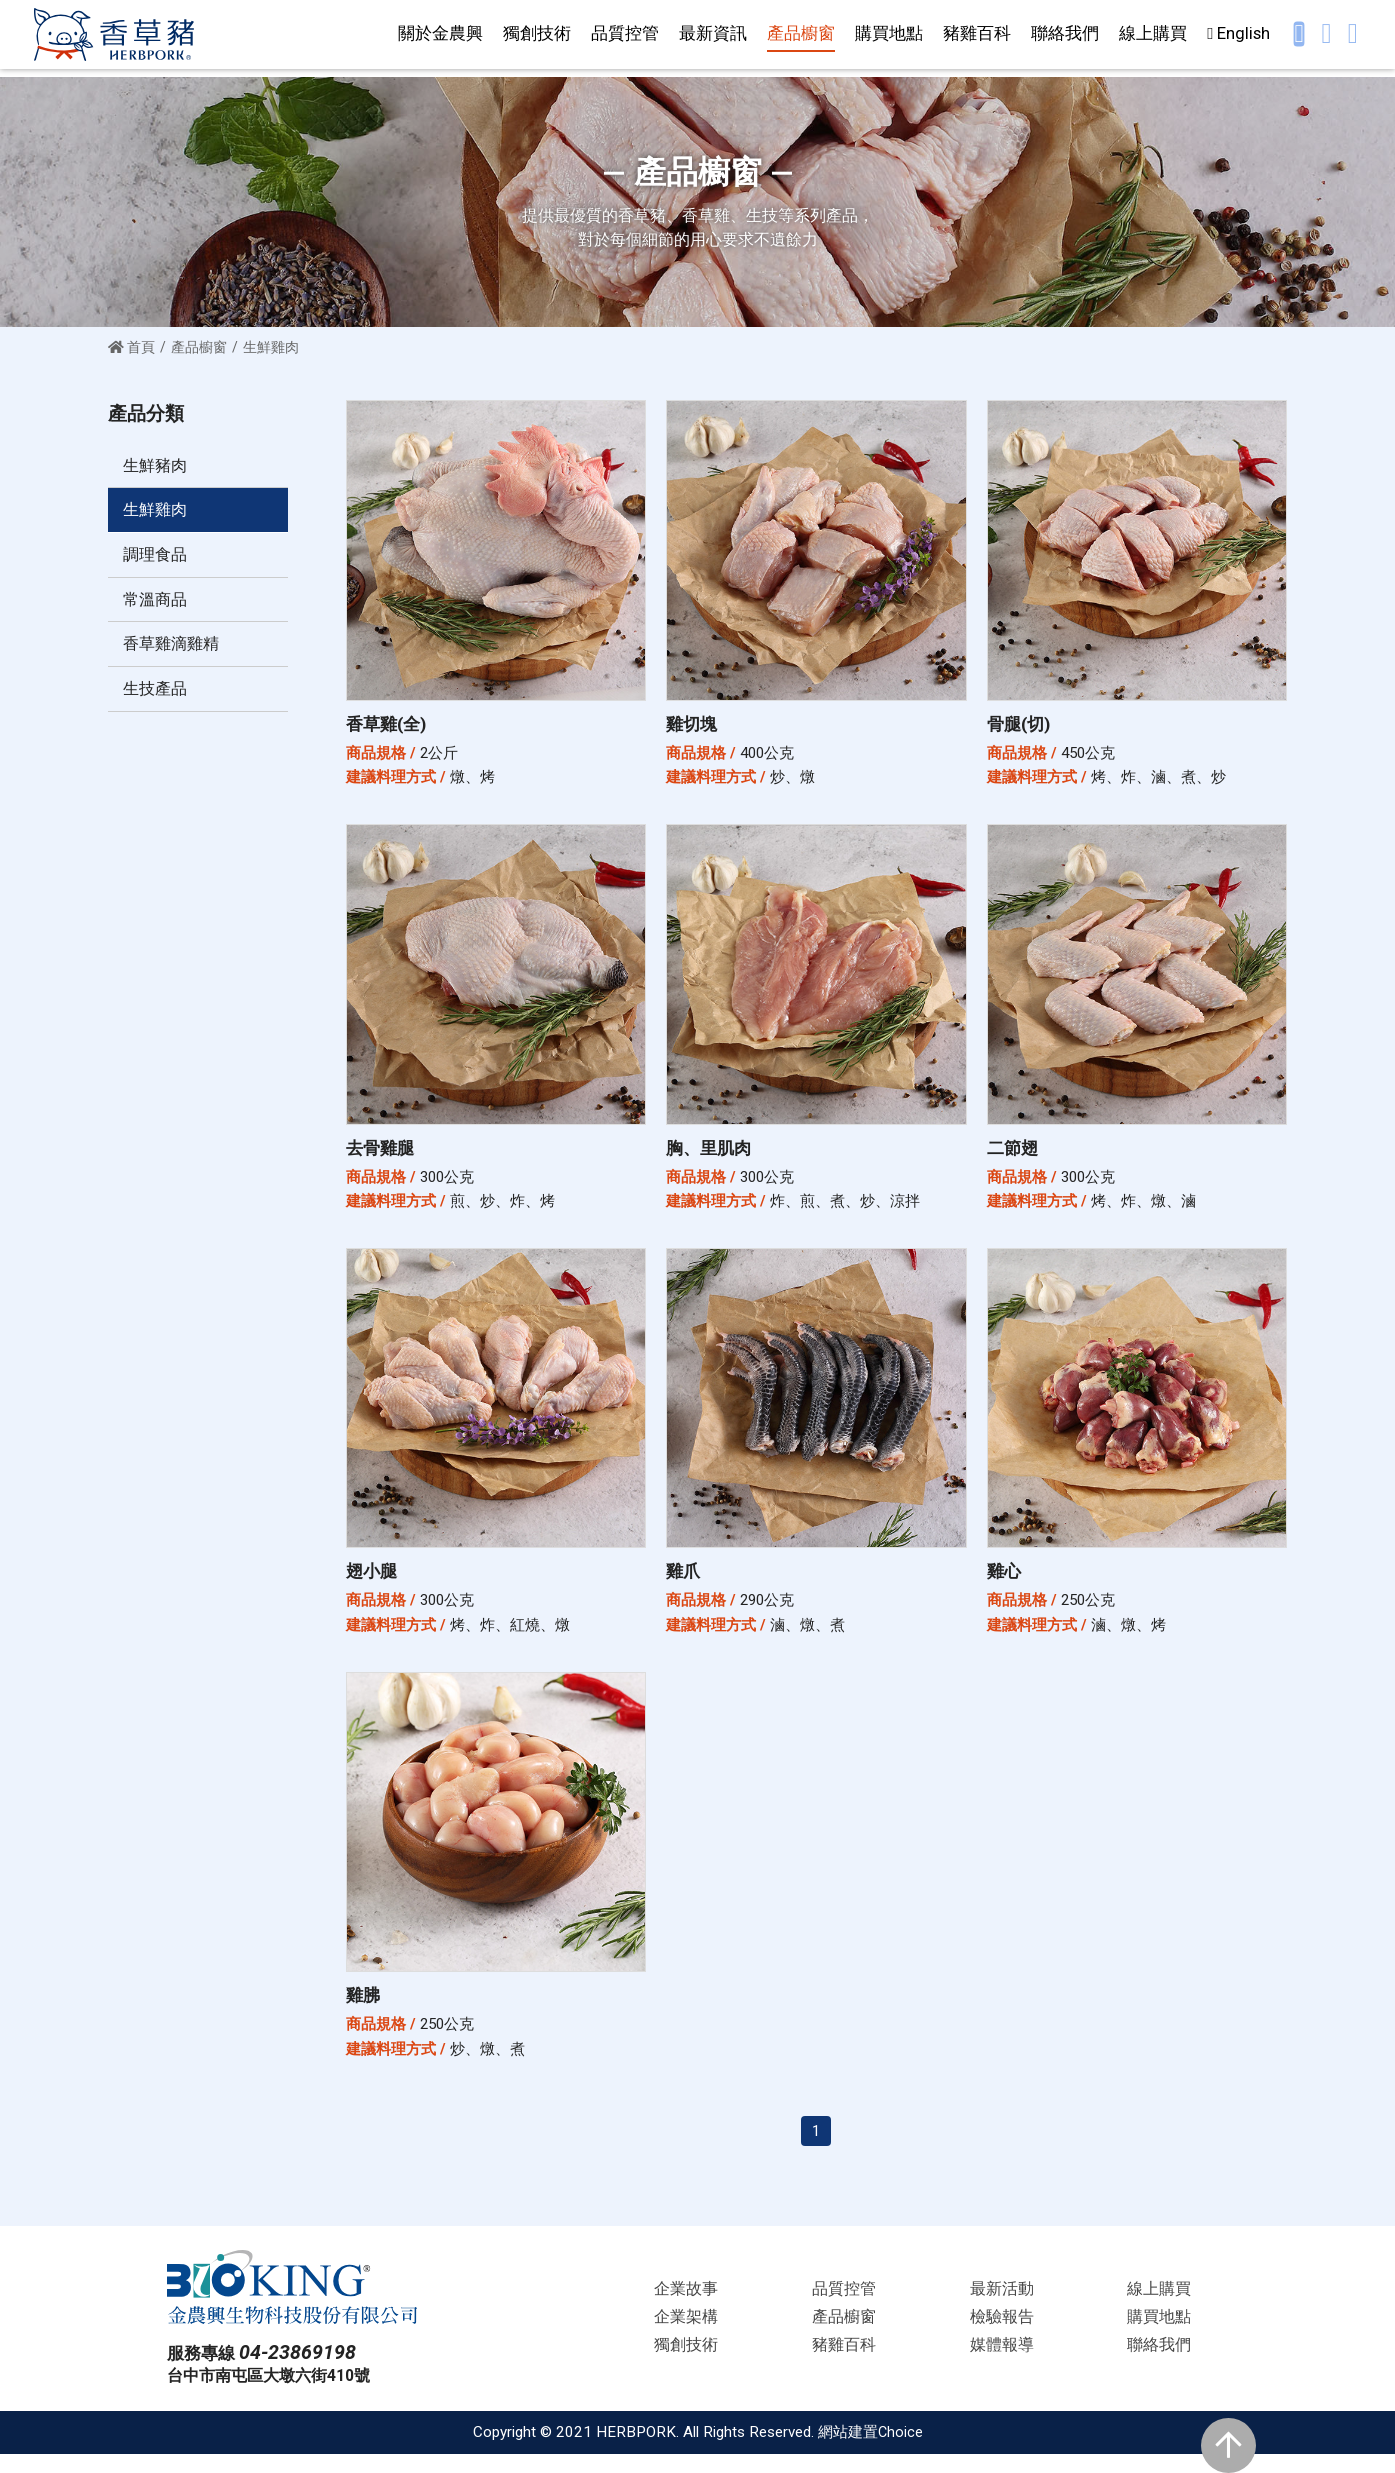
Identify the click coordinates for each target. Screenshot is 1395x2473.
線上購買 (1153, 37)
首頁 (131, 347)
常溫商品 (157, 604)
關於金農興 (440, 37)
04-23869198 (303, 2370)
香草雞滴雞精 (174, 651)
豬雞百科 (977, 37)
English (1238, 37)
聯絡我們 (1065, 37)
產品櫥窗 (801, 37)
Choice (900, 2451)
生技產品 (157, 697)
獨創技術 (537, 37)
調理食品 (157, 558)
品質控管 (625, 37)
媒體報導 (1002, 2363)
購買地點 (889, 37)
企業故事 (686, 2306)
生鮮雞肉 (157, 512)
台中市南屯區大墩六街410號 (275, 2394)
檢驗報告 (1002, 2334)
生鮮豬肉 (157, 466)
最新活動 (1002, 2306)
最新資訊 (713, 37)
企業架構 (686, 2334)
